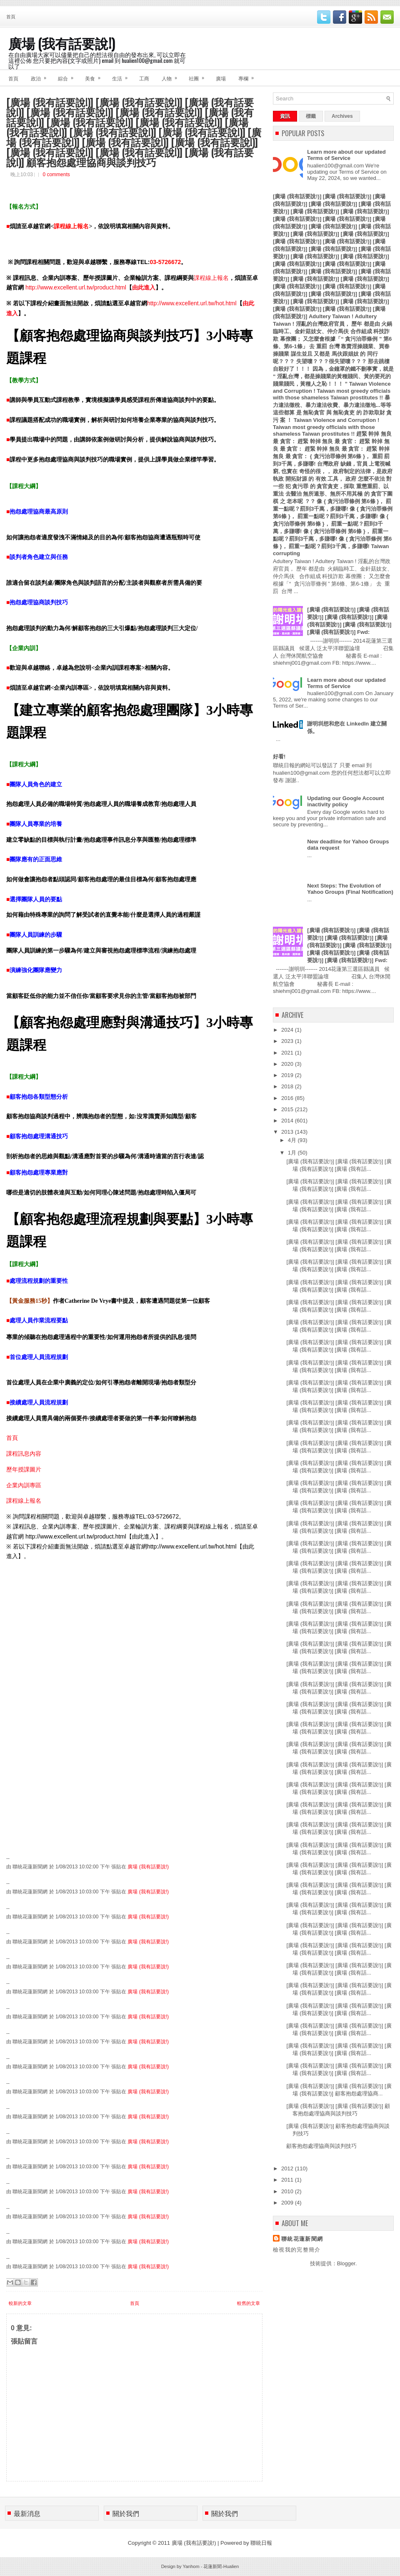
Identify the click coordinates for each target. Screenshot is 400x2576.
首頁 (10, 16)
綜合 (68, 76)
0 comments (56, 174)
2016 (288, 1098)
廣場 (221, 78)
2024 (288, 1030)
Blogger (346, 2263)
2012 (288, 2168)
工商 (144, 78)
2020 (288, 1064)
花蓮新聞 (212, 2566)
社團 (199, 76)
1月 (293, 1153)
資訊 (285, 116)
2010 (288, 2191)
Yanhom (190, 2566)
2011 (288, 2180)
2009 (288, 2202)
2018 (288, 1086)
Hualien (231, 2566)
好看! (279, 756)
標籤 (311, 116)
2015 (288, 1109)
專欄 (248, 76)
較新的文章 (20, 2303)
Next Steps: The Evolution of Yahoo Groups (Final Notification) (350, 889)
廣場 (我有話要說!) (61, 42)
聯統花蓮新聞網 (302, 2239)
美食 (95, 76)
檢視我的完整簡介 (296, 2250)
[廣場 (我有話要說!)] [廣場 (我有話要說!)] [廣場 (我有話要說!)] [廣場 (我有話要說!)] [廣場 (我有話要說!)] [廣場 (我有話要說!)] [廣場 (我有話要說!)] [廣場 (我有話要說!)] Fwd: (349, 945)
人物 (172, 76)
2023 (288, 1041)
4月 (293, 1140)
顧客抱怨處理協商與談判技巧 (321, 2146)
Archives (342, 116)
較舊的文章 (248, 2303)
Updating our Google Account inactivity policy (345, 801)
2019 (288, 1075)
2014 (288, 1120)
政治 (41, 76)
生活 (122, 76)
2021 (288, 1053)
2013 (288, 1132)
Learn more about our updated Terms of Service (346, 155)
